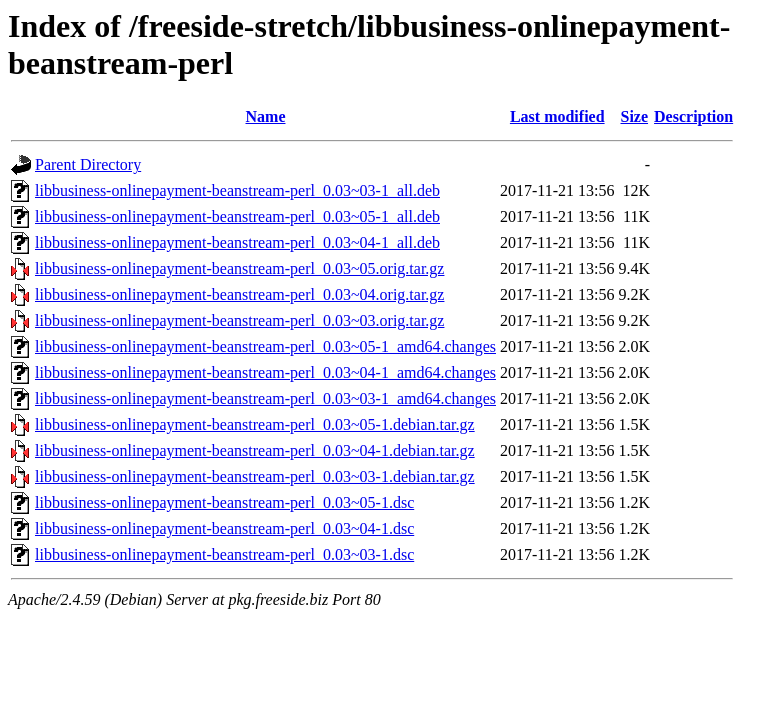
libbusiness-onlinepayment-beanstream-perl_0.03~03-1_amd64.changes (265, 398)
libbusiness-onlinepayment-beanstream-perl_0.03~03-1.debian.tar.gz (255, 476)
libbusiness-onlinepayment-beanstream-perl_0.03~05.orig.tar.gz (239, 268)
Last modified (557, 116)
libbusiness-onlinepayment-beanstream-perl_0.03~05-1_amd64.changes (265, 346)
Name (266, 116)
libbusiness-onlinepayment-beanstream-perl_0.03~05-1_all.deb (237, 216)
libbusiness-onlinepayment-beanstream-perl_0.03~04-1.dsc (224, 528)
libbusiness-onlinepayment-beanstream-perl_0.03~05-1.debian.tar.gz (255, 424)
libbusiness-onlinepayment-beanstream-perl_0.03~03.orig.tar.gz (239, 320)
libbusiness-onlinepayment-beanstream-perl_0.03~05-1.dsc (224, 502)
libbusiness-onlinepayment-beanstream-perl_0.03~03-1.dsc (224, 554)
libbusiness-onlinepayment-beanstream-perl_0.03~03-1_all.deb (237, 190)
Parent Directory (88, 164)
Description (693, 116)
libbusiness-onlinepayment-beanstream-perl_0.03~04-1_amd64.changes (265, 372)
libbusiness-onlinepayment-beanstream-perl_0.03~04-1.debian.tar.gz (255, 450)
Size (635, 116)
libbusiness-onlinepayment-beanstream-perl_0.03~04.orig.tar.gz (239, 294)
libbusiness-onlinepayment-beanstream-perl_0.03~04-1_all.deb (237, 242)
